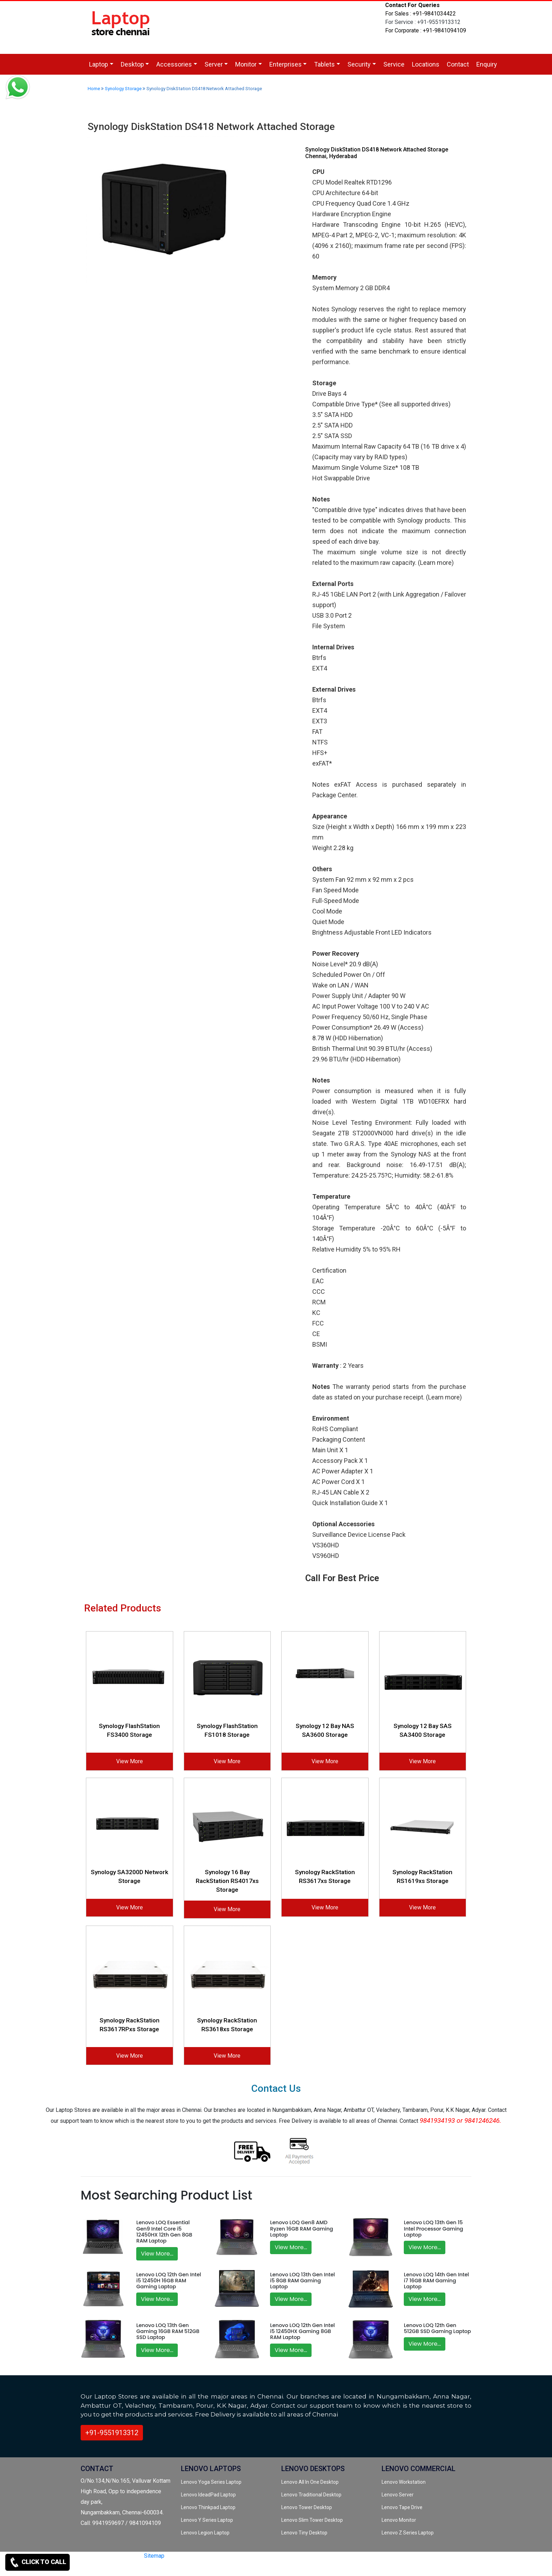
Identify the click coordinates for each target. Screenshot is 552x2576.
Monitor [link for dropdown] (246, 64)
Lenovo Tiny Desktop (304, 2533)
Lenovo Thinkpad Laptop (208, 2507)
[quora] (173, 2568)
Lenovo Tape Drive (402, 2507)
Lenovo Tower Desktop (306, 2507)
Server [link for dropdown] (214, 64)
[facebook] (149, 2568)
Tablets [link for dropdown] (324, 64)
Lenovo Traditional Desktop (311, 2494)
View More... (157, 2254)
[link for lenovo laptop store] (121, 27)
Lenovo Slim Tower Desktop (312, 2520)
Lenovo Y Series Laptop (207, 2520)
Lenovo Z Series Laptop (408, 2533)
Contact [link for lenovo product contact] (458, 64)
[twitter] (138, 2568)
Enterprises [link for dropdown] (285, 64)
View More (129, 1761)
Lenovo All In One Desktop (310, 2482)
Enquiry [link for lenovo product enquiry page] (486, 64)
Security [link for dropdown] (359, 64)
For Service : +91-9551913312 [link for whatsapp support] (422, 22)
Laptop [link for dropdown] (98, 64)
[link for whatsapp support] (17, 88)
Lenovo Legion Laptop (205, 2533)
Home (94, 88)
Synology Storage (123, 88)
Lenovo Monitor (399, 2520)
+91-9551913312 (111, 2432)
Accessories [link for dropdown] (174, 64)
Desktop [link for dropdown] (132, 64)
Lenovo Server (398, 2494)
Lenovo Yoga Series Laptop (211, 2482)
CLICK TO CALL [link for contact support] (37, 2562)
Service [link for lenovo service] (393, 64)
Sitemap (154, 2555)
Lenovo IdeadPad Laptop (208, 2494)
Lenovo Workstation (404, 2482)
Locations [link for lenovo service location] (425, 64)
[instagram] (161, 2568)
